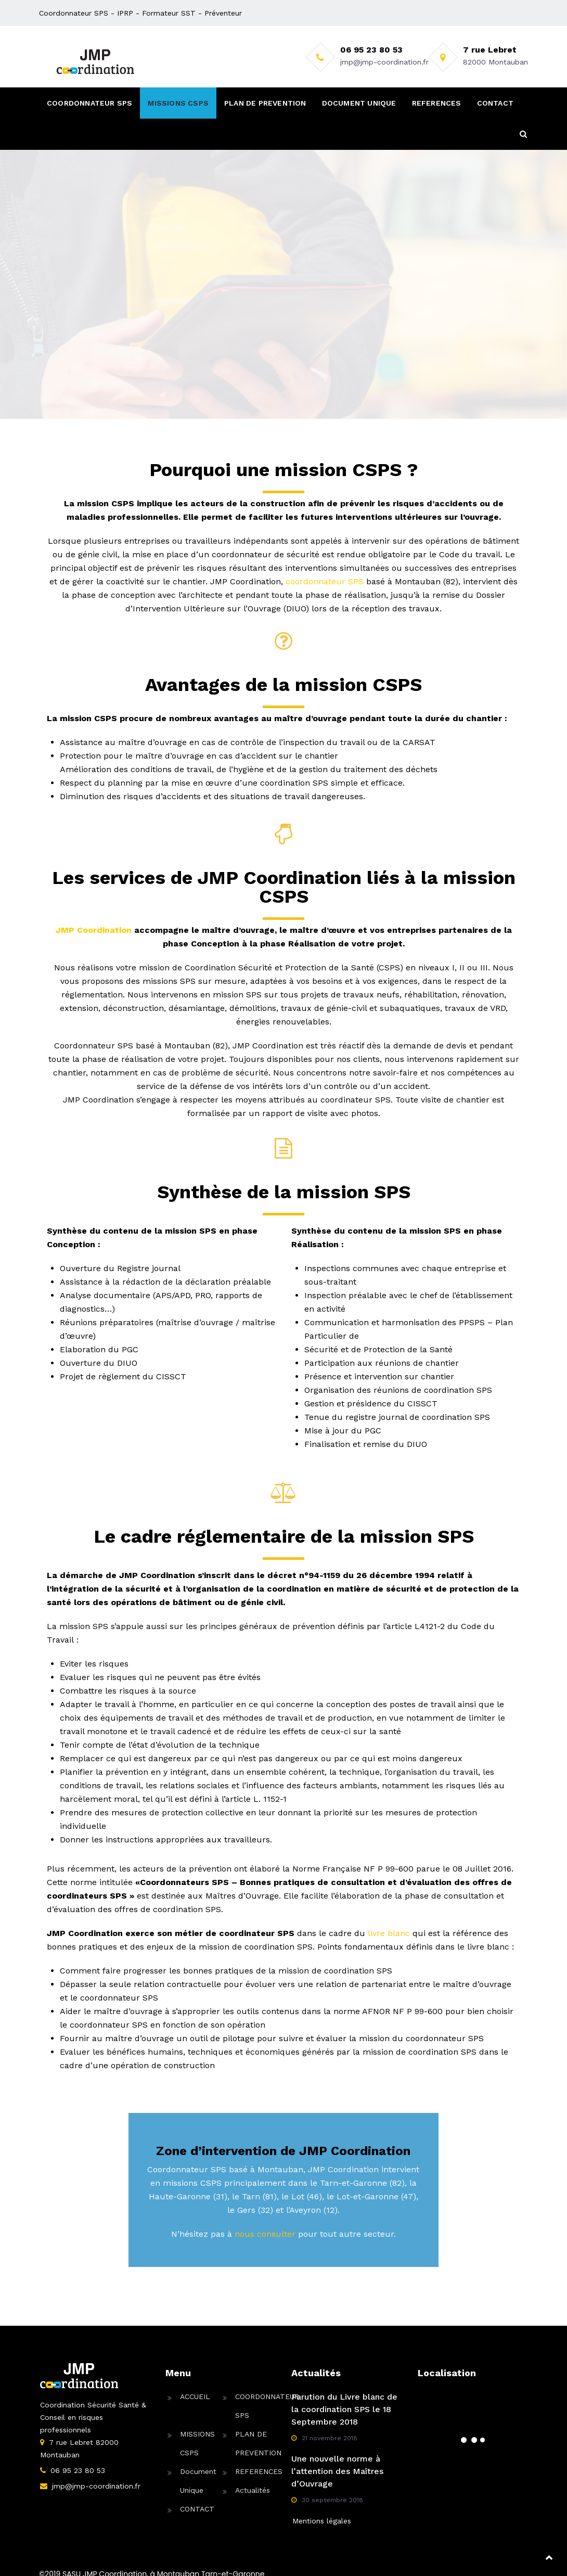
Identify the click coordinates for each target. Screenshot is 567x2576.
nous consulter (265, 2234)
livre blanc (389, 1933)
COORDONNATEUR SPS (89, 103)
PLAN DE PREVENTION (265, 103)
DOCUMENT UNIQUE (359, 103)
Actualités (252, 2490)
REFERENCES (436, 103)
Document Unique (198, 2480)
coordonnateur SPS (325, 581)
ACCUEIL (195, 2396)
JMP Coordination (94, 930)
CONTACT (495, 103)
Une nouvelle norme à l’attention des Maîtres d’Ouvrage (337, 2471)
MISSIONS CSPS (178, 103)
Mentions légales (321, 2521)
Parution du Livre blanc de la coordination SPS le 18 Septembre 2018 (344, 2409)
